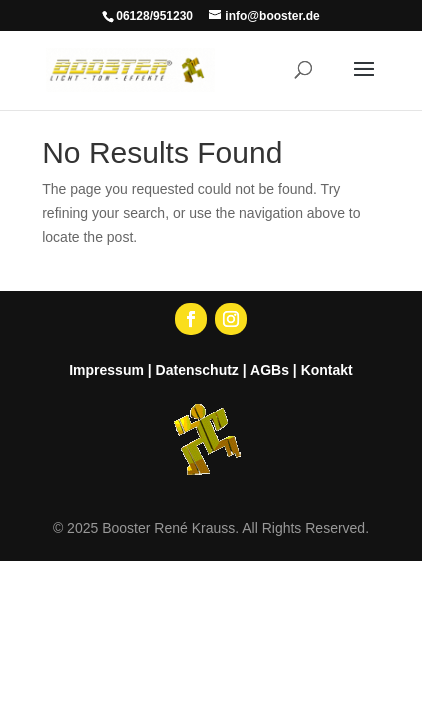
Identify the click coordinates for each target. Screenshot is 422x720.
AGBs (269, 370)
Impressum (106, 370)
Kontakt (327, 370)
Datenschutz (197, 370)
